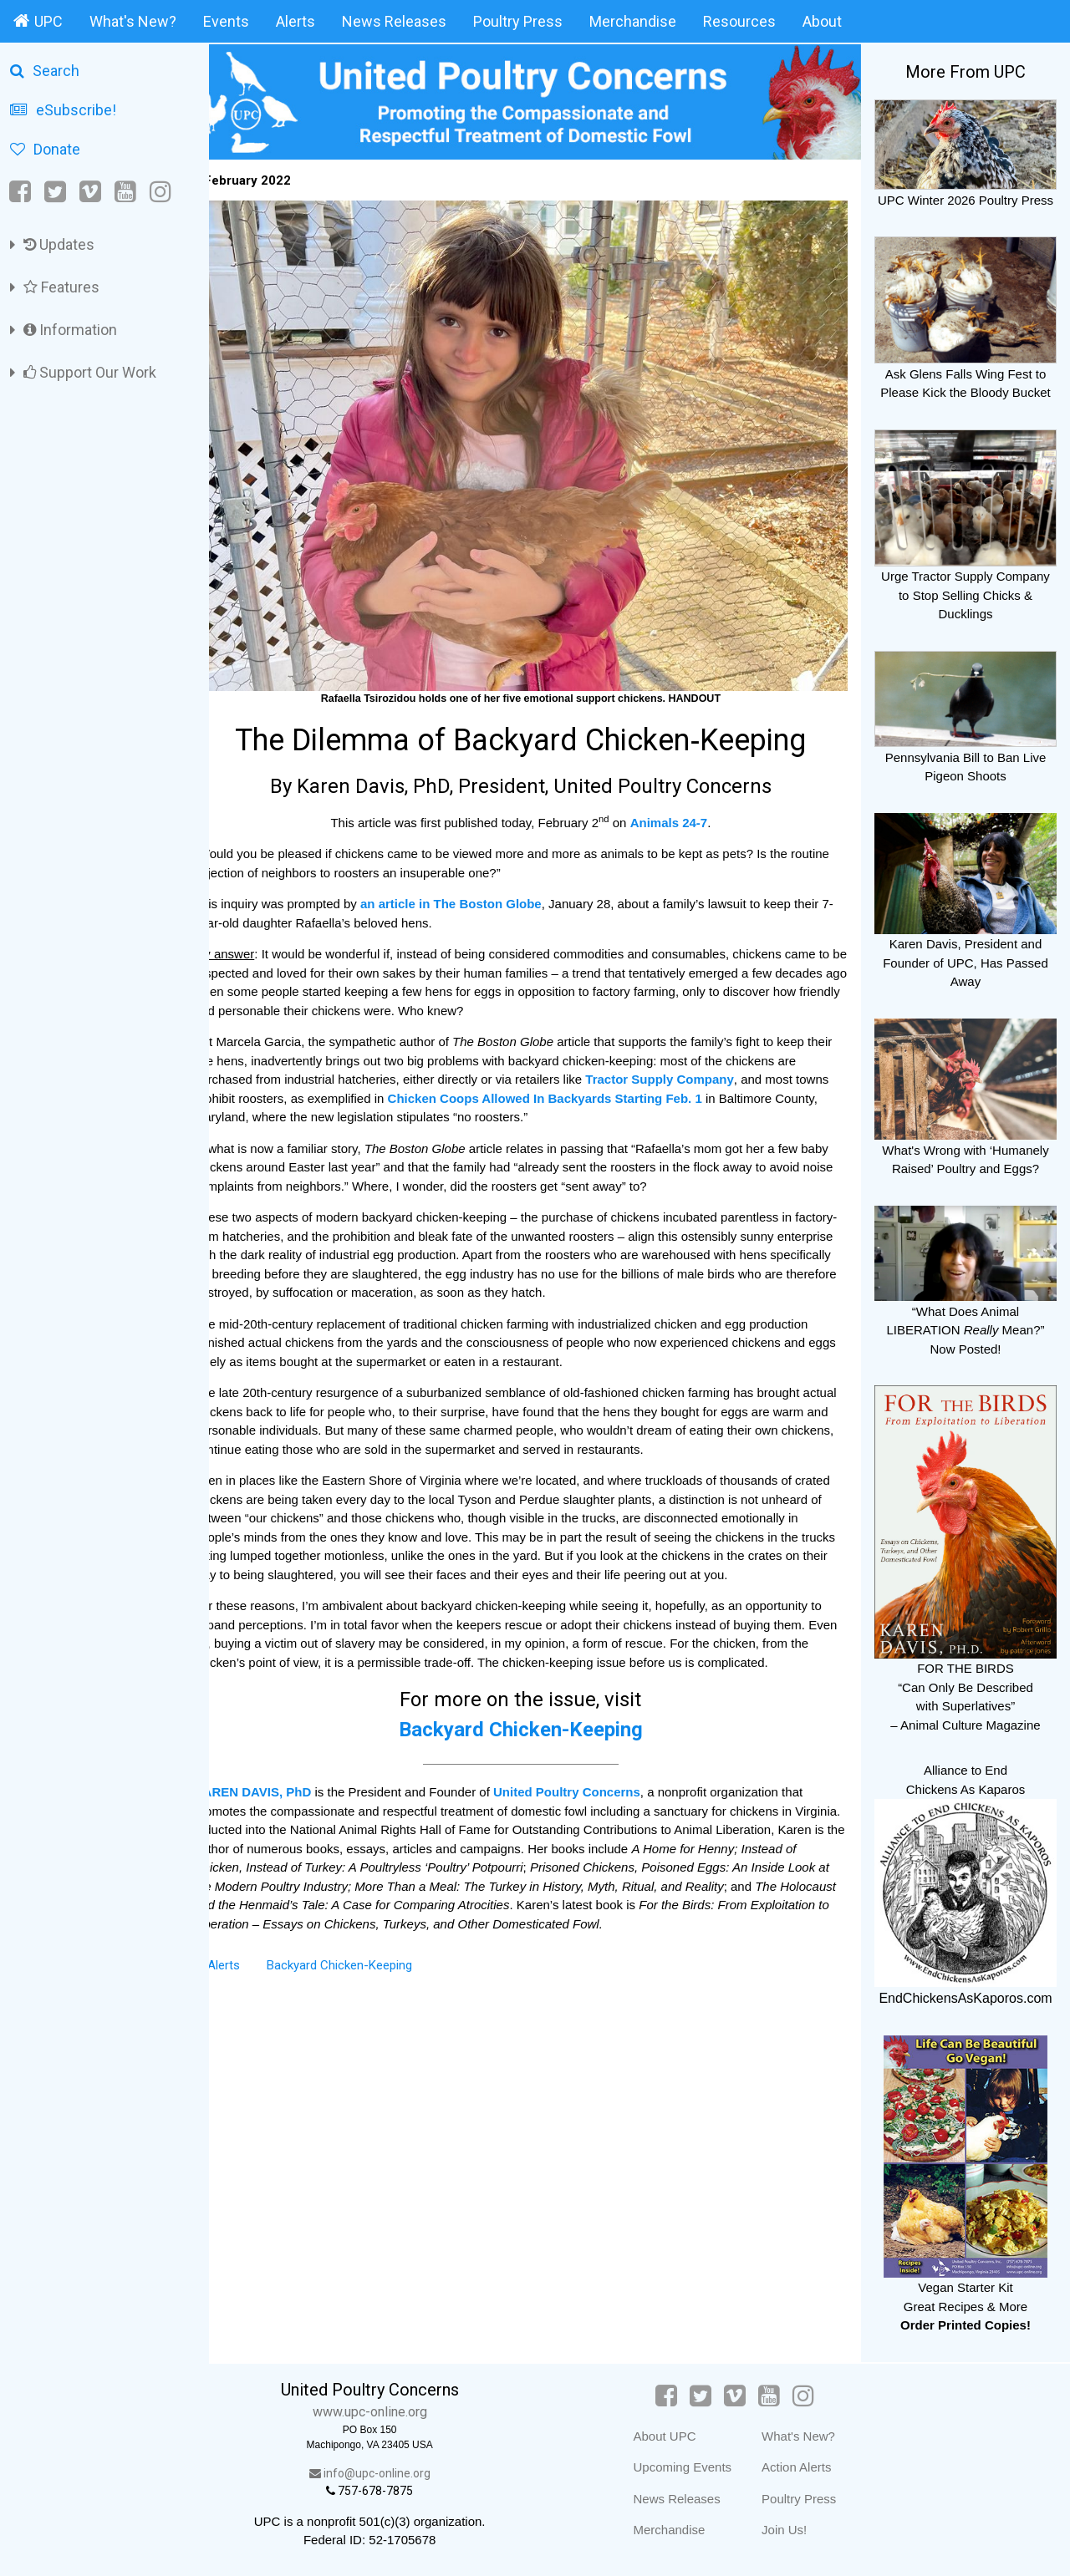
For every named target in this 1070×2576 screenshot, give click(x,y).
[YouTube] (125, 191)
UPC (38, 21)
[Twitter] (55, 191)
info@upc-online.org (392, 2473)
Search (44, 70)
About (822, 21)
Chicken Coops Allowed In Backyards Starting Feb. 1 (609, 1071)
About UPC (675, 2436)
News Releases (394, 21)
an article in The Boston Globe (479, 878)
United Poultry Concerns (595, 1784)
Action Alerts (807, 2467)
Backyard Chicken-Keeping (535, 1722)
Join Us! (795, 2530)
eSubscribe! (63, 110)
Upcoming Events (693, 2467)
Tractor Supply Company (709, 1053)
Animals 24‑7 (683, 796)
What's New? (132, 21)
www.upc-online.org (392, 2412)
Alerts (295, 21)
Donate (45, 149)
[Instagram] (160, 191)
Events (226, 21)
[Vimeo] (90, 191)
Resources (739, 21)
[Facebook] (21, 191)
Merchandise (632, 21)
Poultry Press (518, 21)
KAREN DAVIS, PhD (281, 1784)
